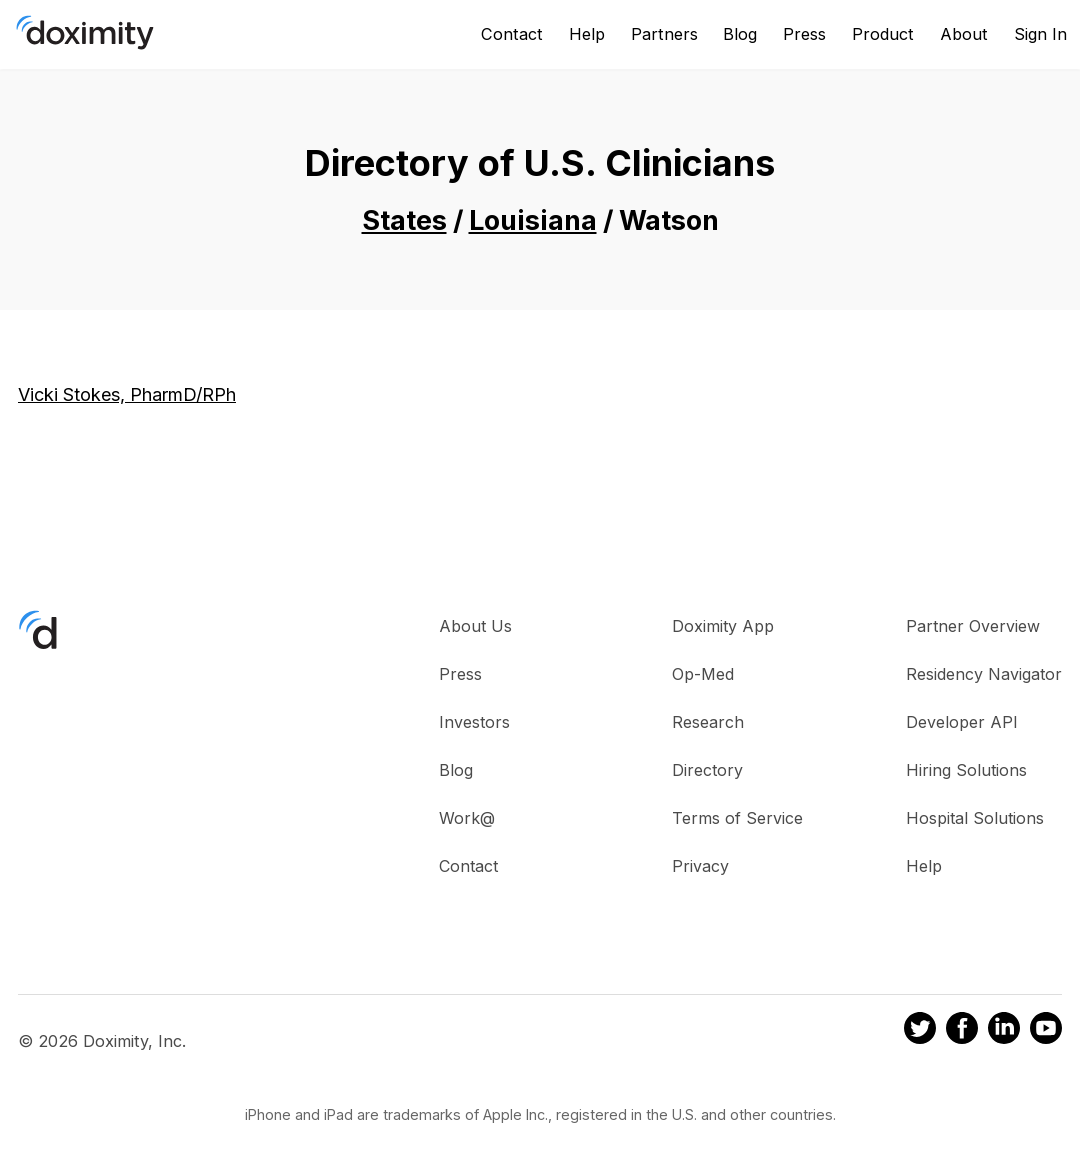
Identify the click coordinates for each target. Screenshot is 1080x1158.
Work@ (467, 818)
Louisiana (533, 220)
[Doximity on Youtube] (1046, 1031)
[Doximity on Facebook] (962, 1031)
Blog (740, 34)
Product (883, 34)
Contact (512, 34)
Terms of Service (737, 818)
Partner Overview (973, 626)
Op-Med (703, 674)
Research (708, 722)
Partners (664, 34)
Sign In (1040, 34)
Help (587, 34)
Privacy (700, 866)
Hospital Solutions (975, 818)
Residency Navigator (984, 674)
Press (804, 34)
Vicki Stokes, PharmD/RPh (127, 394)
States (404, 220)
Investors (474, 722)
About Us (475, 626)
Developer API (962, 722)
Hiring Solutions (966, 770)
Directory (707, 770)
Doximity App (723, 626)
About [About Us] (964, 34)
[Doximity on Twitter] (920, 1031)
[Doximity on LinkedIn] (1004, 1031)
